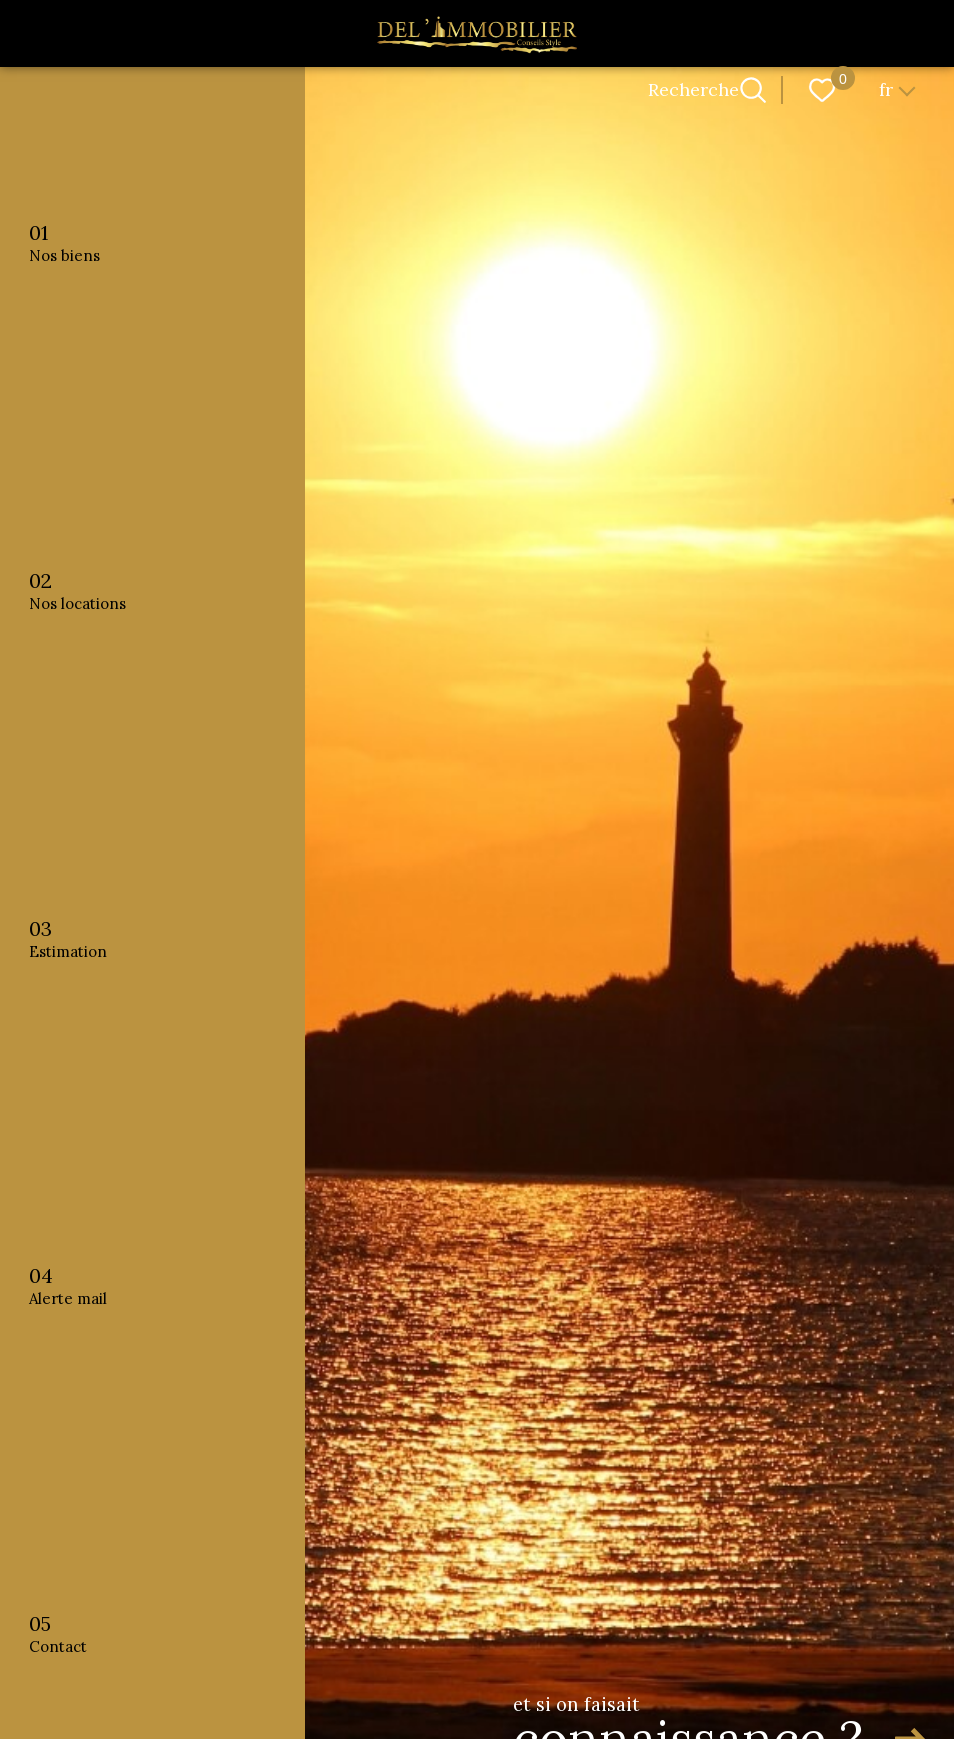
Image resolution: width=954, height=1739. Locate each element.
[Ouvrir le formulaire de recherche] (753, 90)
